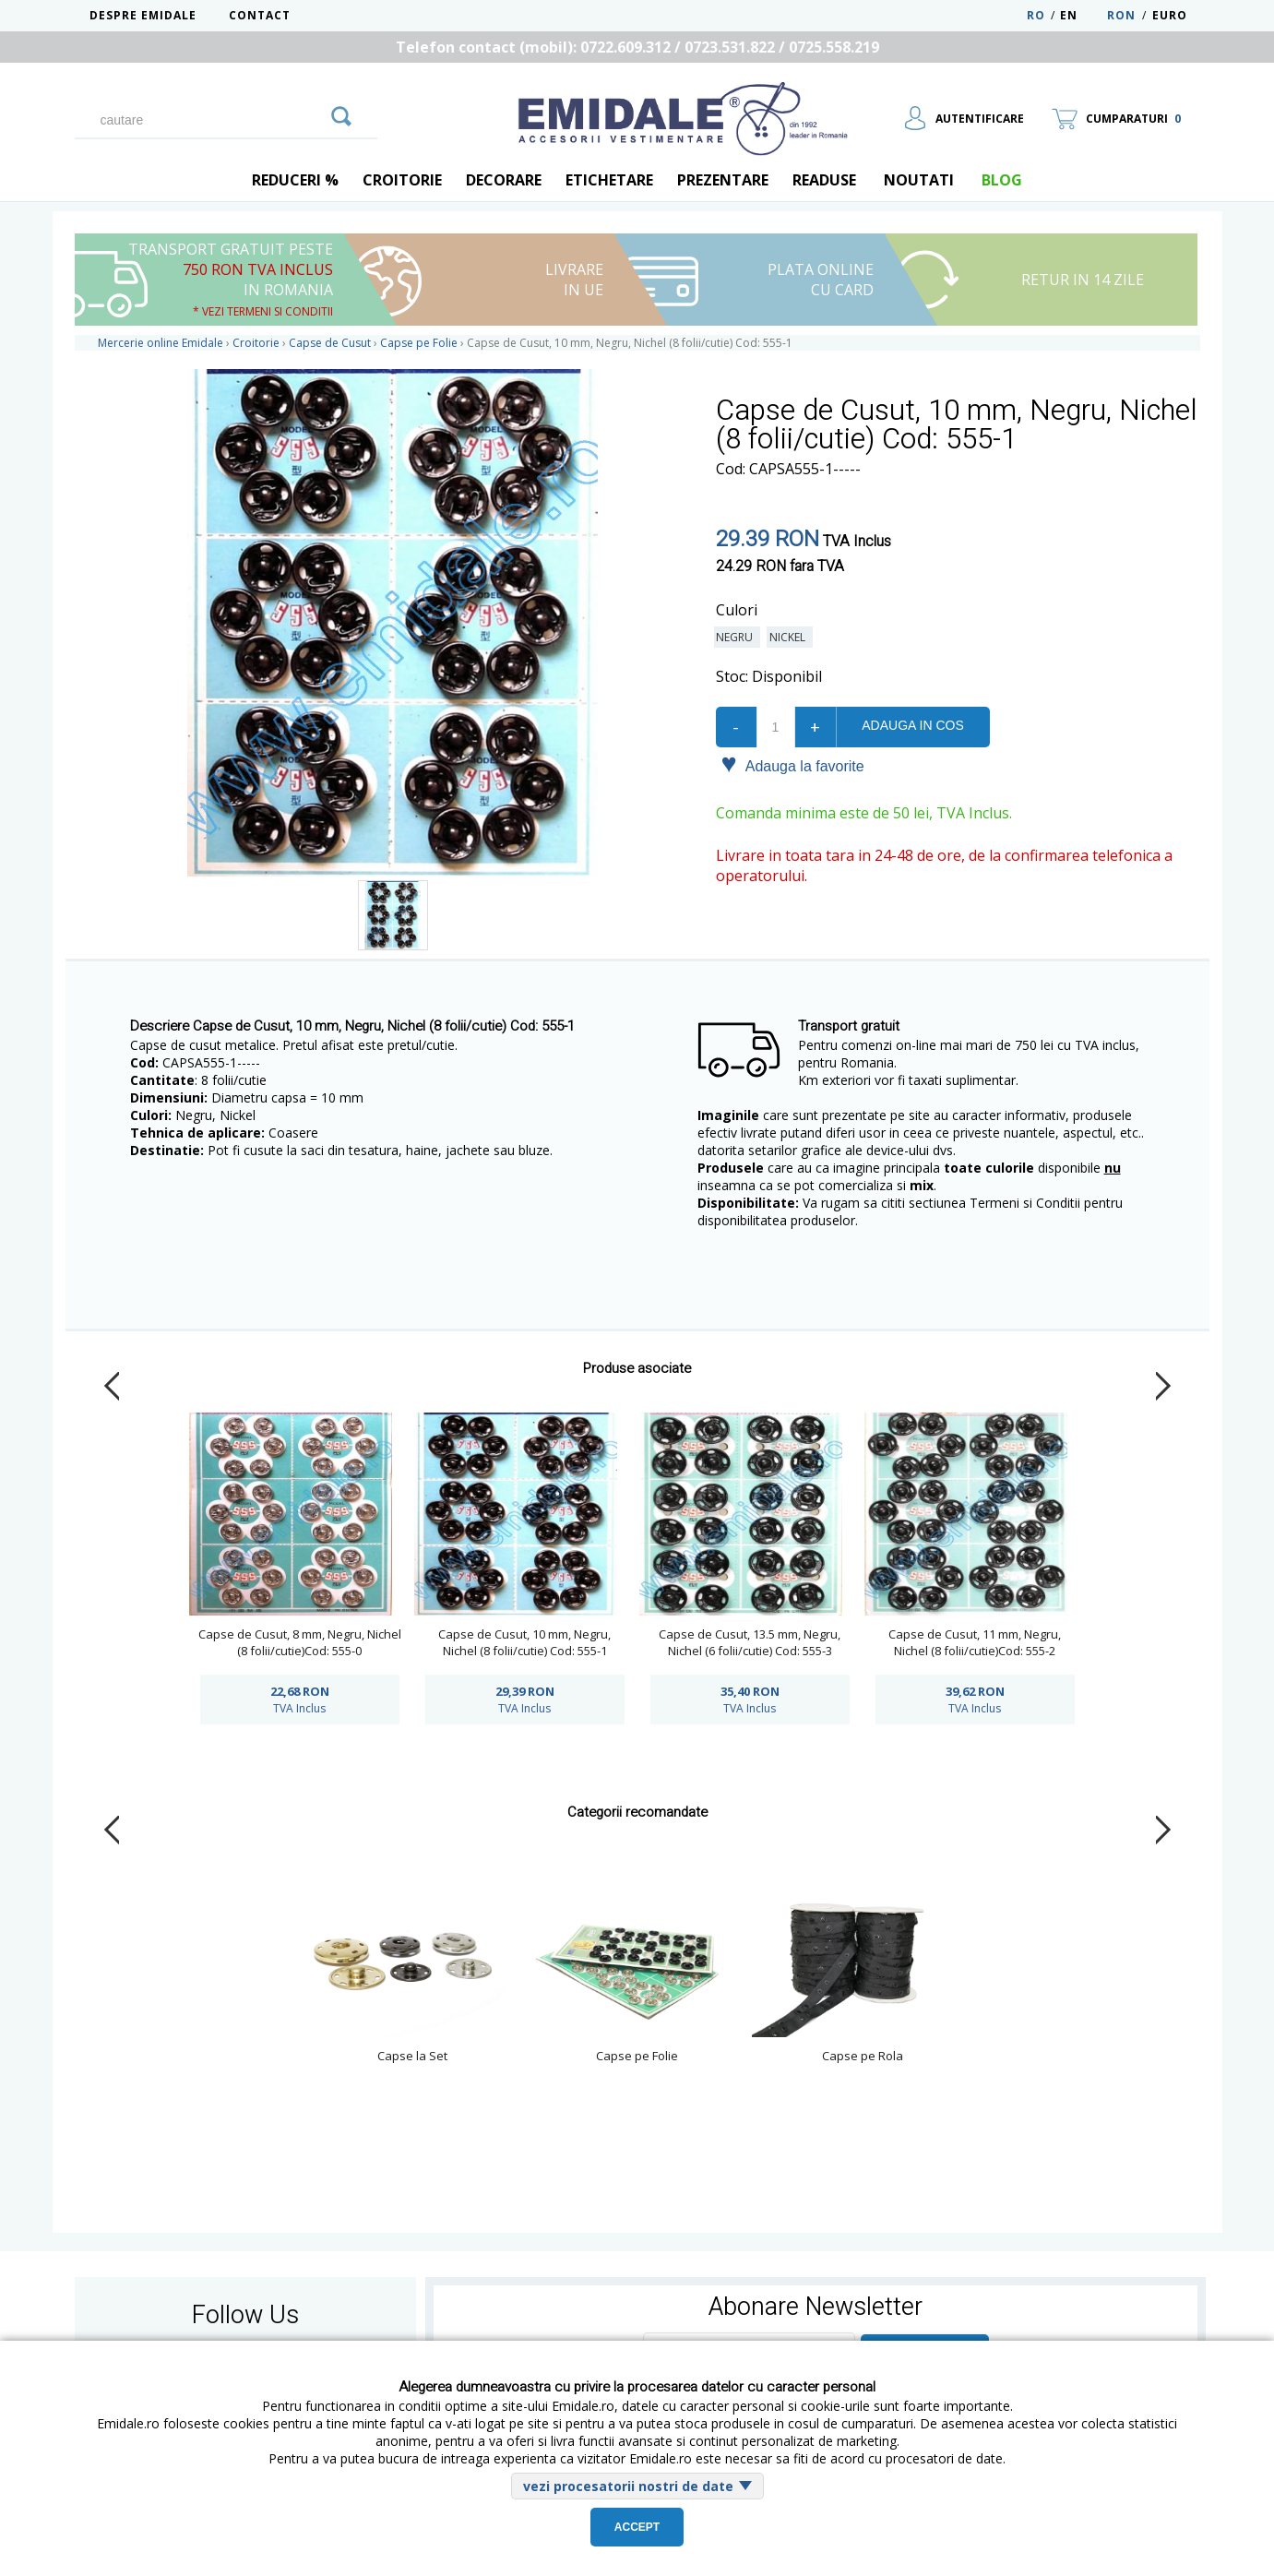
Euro (1169, 15)
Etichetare (609, 180)
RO (1036, 15)
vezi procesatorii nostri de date (628, 2486)
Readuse (824, 180)
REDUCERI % (295, 180)
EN (1081, 15)
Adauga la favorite (792, 765)
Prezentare (722, 180)
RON (1121, 15)
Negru (737, 637)
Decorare (504, 180)
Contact (260, 15)
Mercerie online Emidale (160, 343)
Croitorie (402, 180)
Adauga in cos (912, 725)
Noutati (919, 180)
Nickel (790, 637)
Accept (637, 2527)
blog (1002, 180)
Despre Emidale (142, 15)
